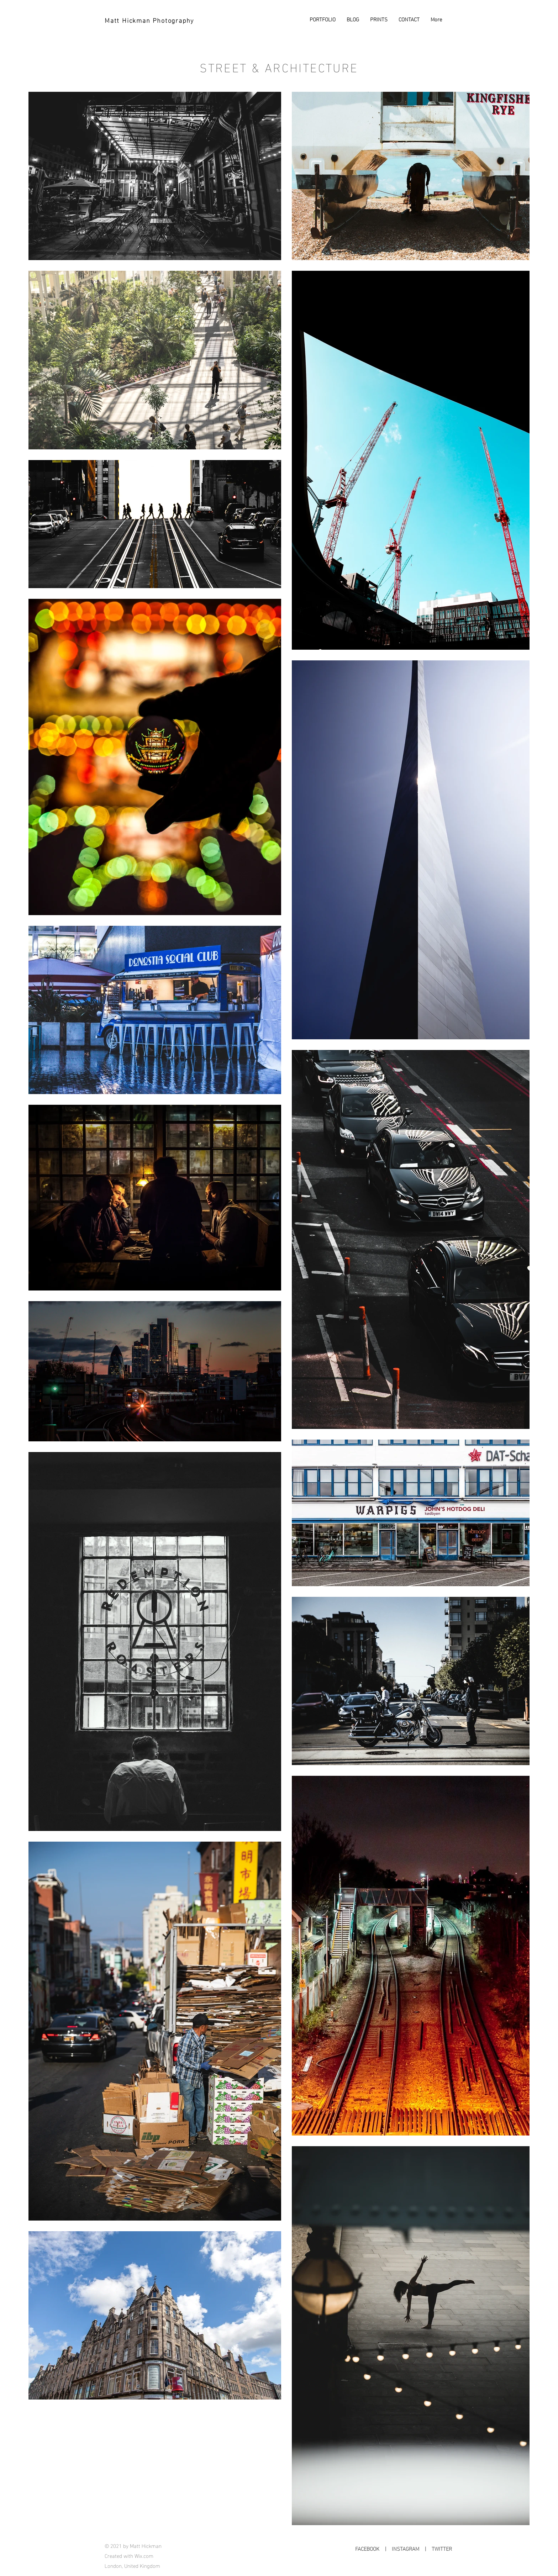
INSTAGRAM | (412, 2548)
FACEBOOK (367, 2548)
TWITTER (442, 2548)
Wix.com (144, 2555)
